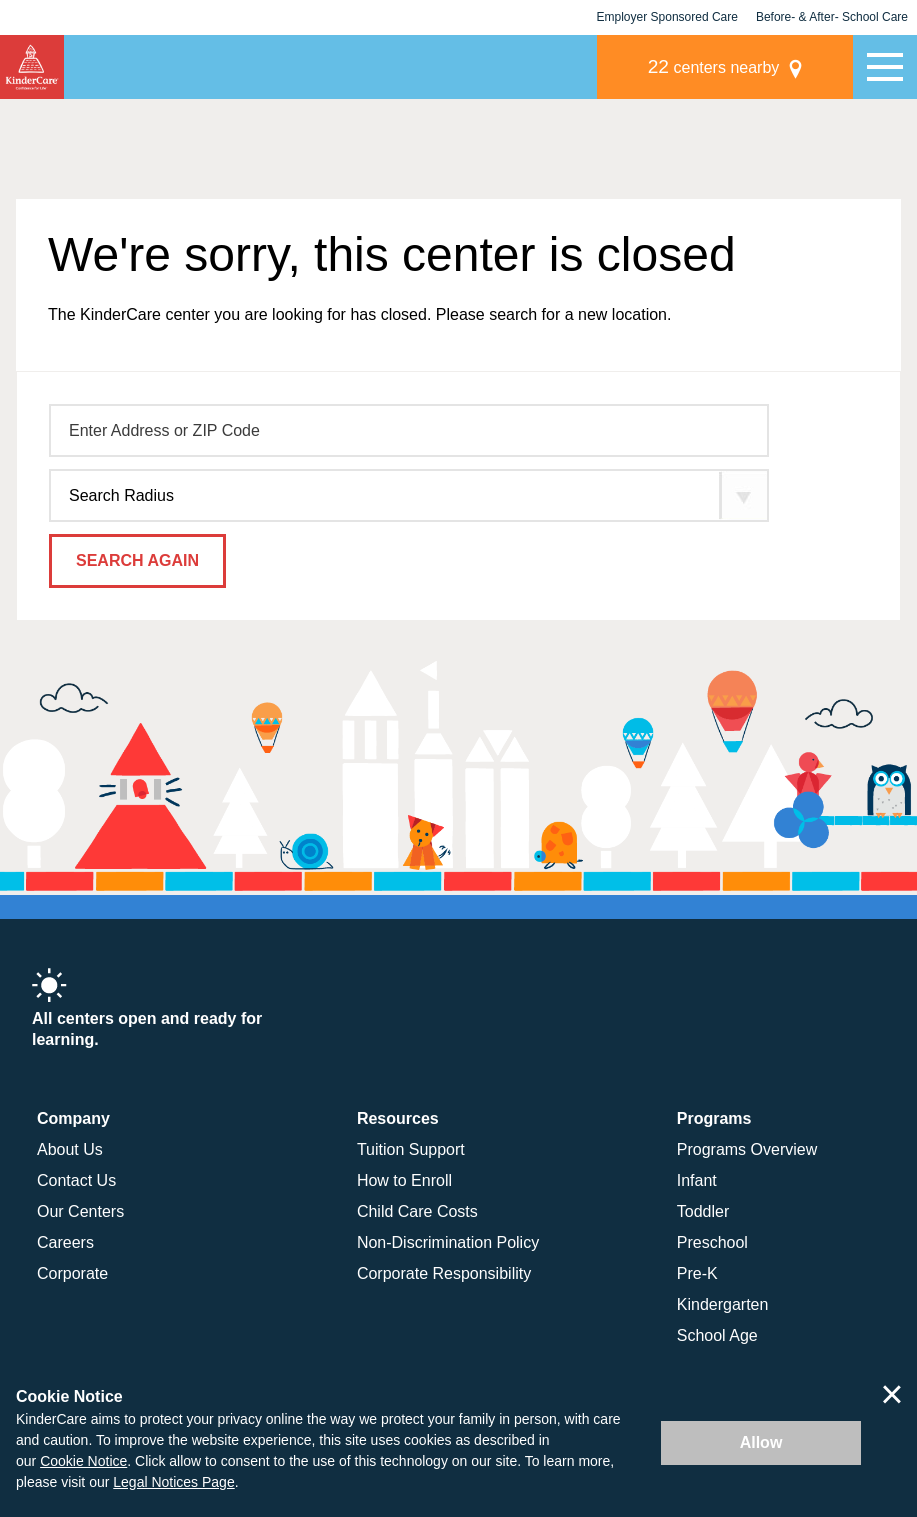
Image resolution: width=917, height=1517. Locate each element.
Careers (65, 1242)
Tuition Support (411, 1149)
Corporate (72, 1273)
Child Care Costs (417, 1211)
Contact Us (76, 1180)
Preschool (712, 1242)
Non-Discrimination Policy (448, 1242)
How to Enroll (404, 1180)
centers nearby (714, 66)
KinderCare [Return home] (32, 67)
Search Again (137, 560)
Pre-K (697, 1273)
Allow (761, 1442)
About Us (70, 1149)
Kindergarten (723, 1304)
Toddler (703, 1211)
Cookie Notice (83, 1461)
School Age (717, 1335)
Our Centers (80, 1211)
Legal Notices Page (173, 1482)
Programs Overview (747, 1149)
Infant (697, 1180)
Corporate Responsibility (444, 1273)
